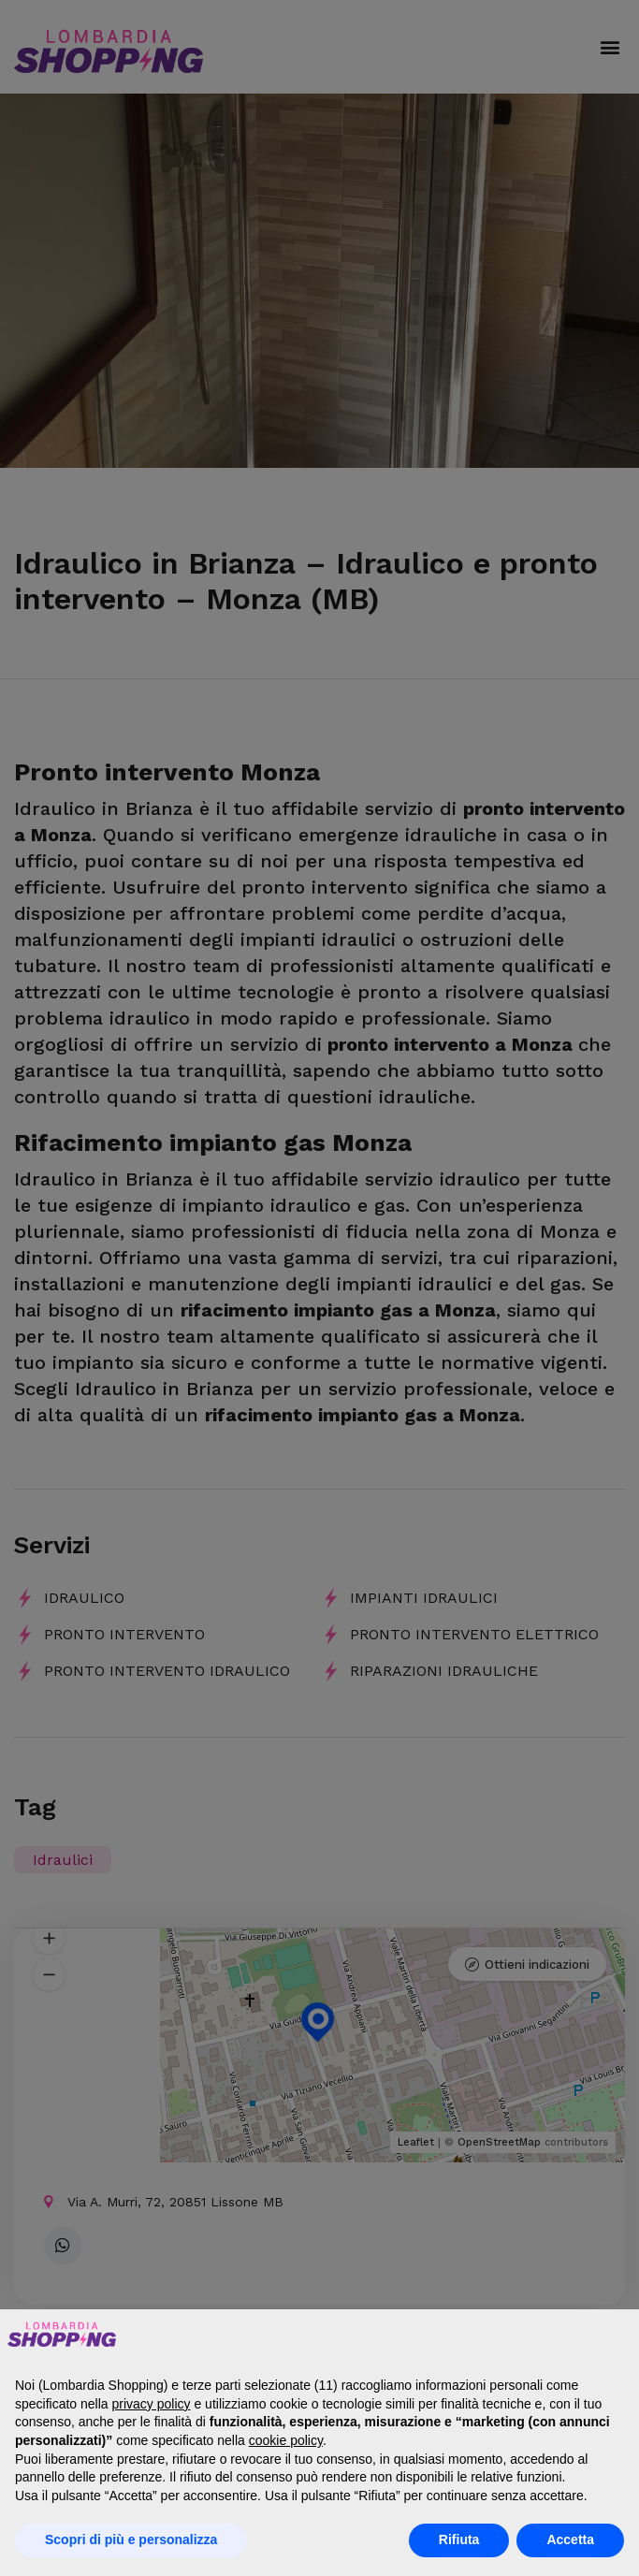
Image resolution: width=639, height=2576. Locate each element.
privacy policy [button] (151, 2403)
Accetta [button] (570, 2539)
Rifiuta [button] (459, 2539)
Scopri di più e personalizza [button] (131, 2539)
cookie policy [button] (286, 2440)
